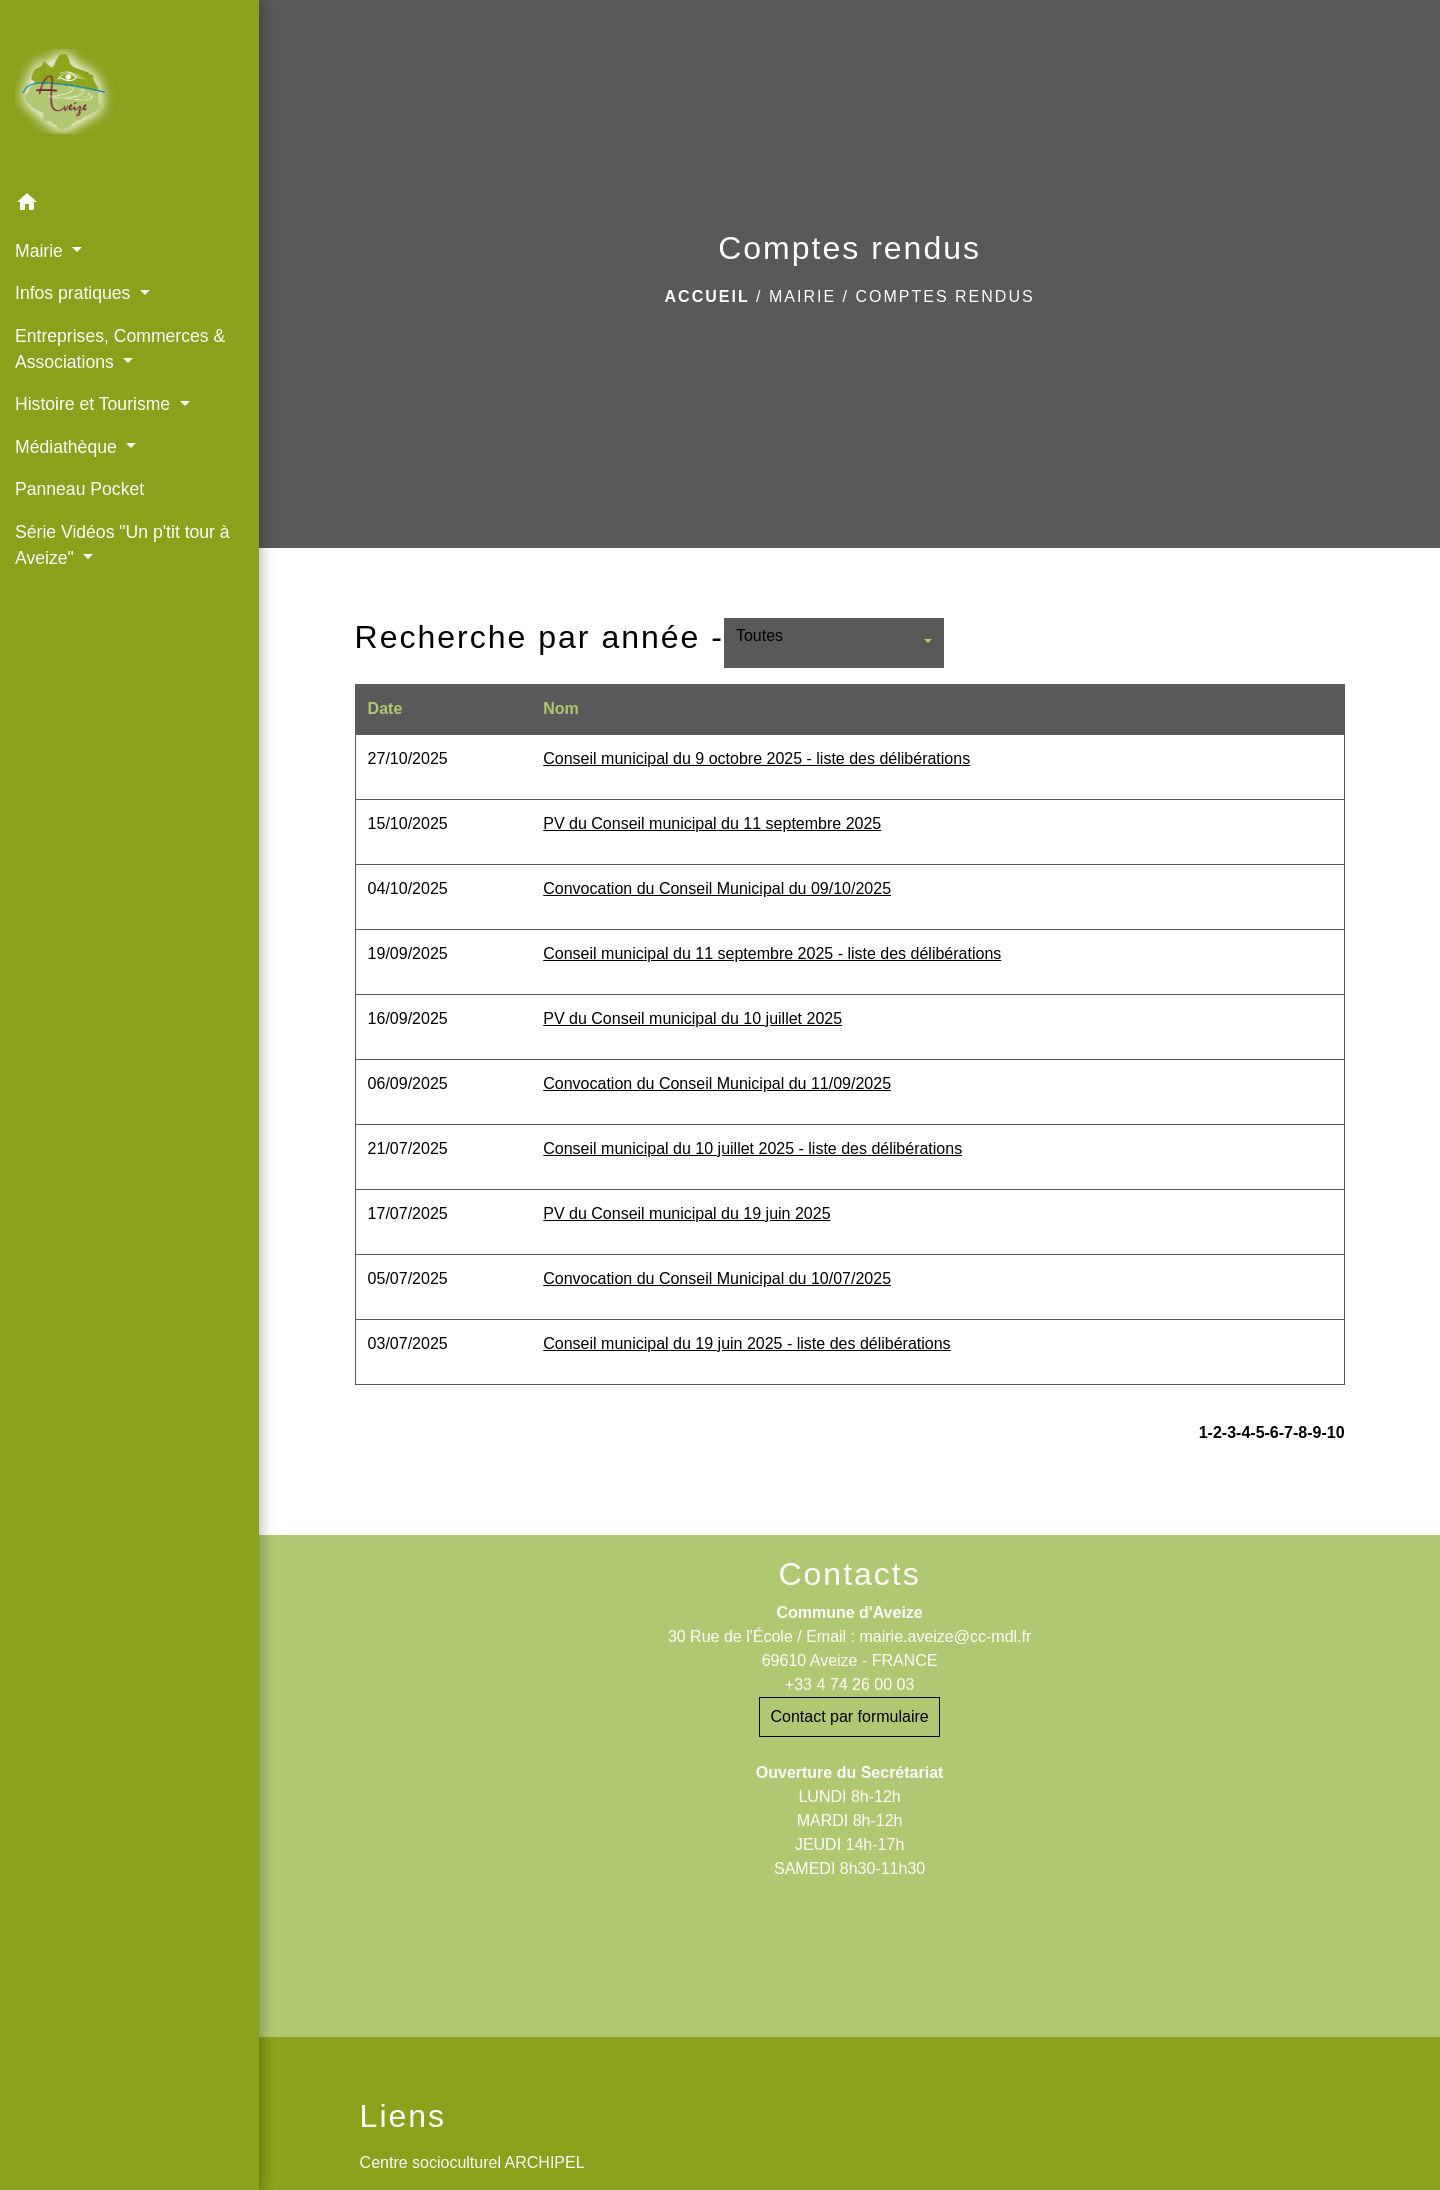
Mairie (802, 296)
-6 (1272, 1432)
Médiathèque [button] (68, 447)
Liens (403, 2116)
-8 (1300, 1432)
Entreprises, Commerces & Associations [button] (120, 349)
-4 (1243, 1432)
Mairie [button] (41, 251)
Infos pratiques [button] (75, 293)
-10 (1332, 1432)
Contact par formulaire (849, 1716)
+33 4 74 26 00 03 (849, 1684)
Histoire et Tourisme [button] (95, 404)
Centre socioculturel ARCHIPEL (472, 2162)
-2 (1215, 1432)
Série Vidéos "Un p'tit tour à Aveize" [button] (122, 545)
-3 (1229, 1432)
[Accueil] (129, 91)
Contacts (849, 1574)
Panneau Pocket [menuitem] (79, 489)
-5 (1257, 1432)
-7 (1286, 1432)
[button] (129, 205)
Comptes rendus (944, 296)
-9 (1314, 1432)
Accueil (707, 296)
